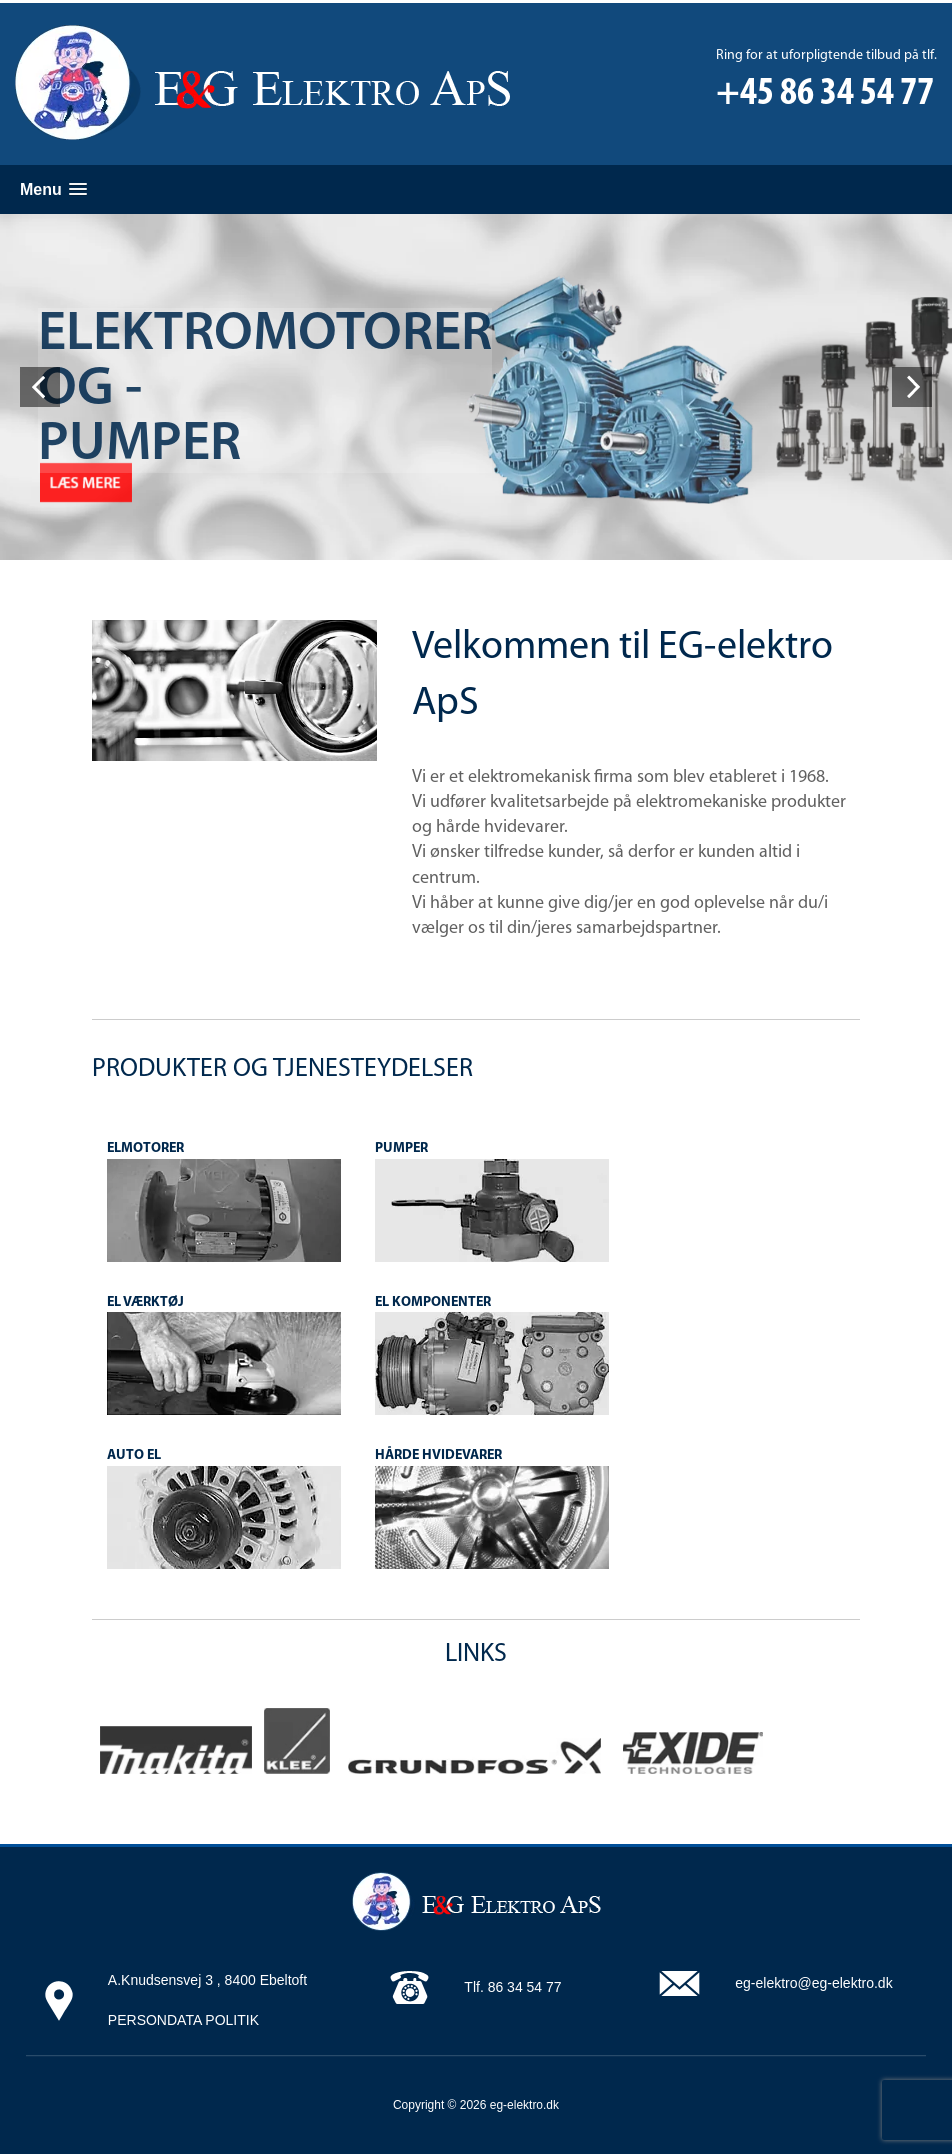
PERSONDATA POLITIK (183, 2020)
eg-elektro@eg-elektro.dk (813, 1983)
